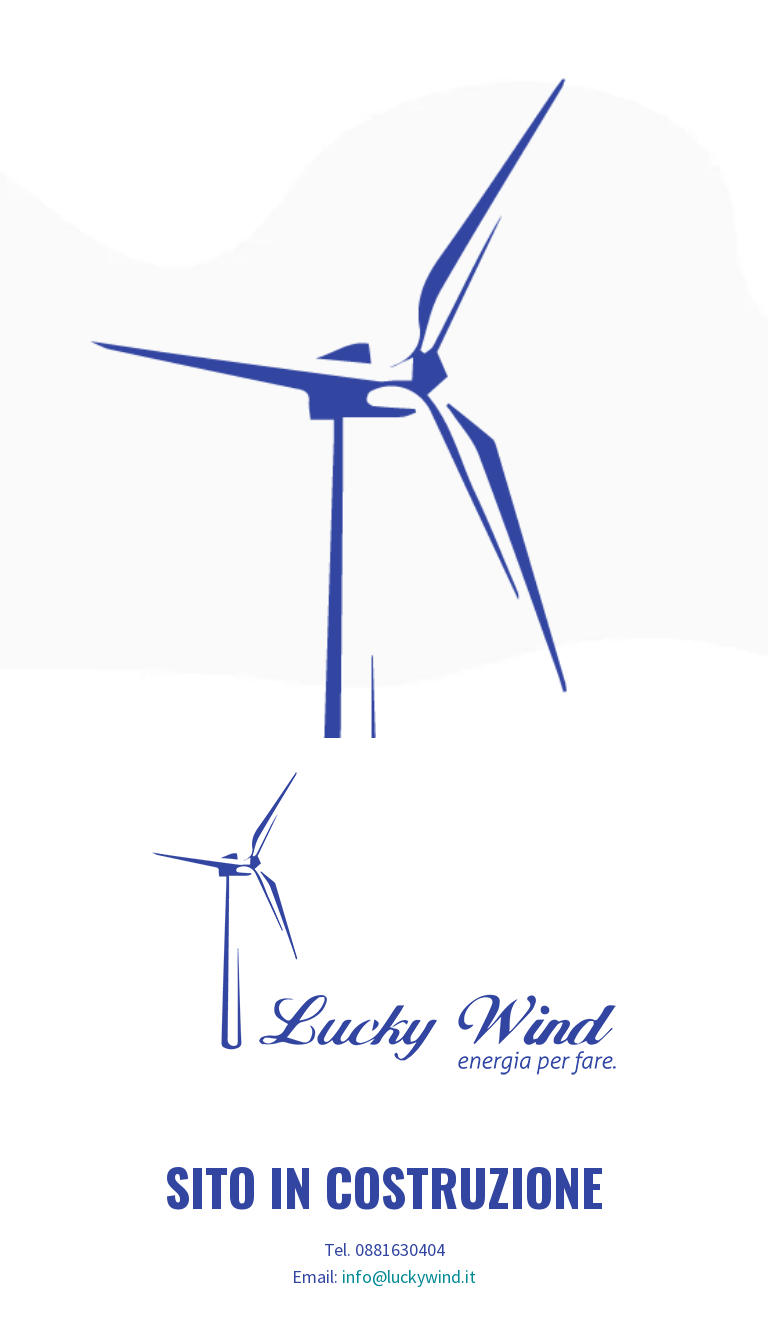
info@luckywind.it (409, 1276)
